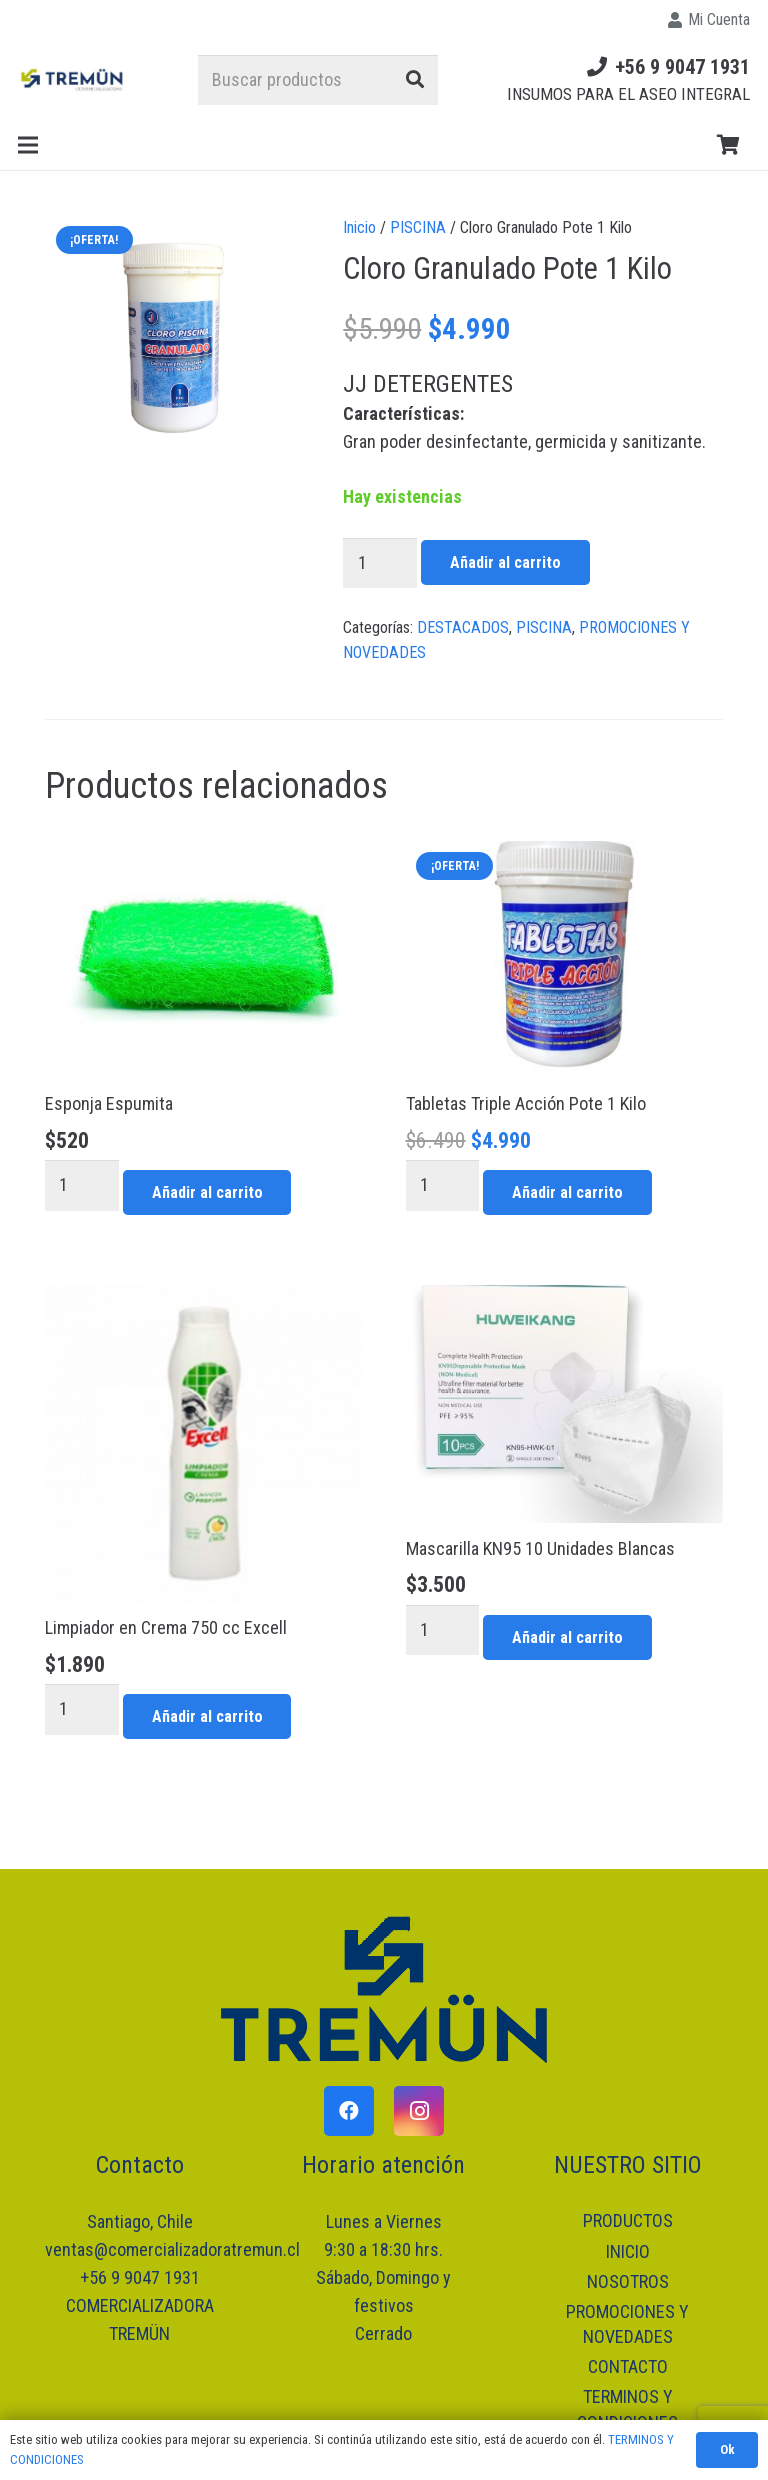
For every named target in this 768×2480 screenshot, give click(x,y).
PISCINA (418, 227)
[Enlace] (73, 80)
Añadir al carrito (505, 562)
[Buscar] (415, 80)
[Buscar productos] (318, 80)
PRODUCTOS (628, 2220)
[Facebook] (349, 2111)
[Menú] (28, 145)
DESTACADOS (463, 627)
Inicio (359, 227)
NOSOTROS (628, 2281)
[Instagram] (419, 2111)
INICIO (628, 2251)
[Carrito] (728, 145)
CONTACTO (628, 2366)
